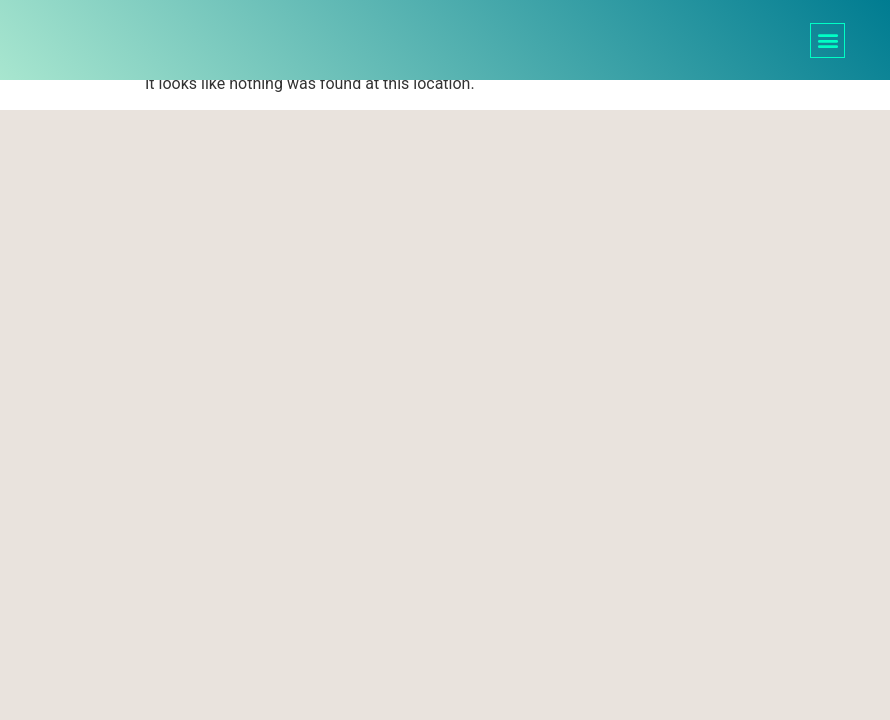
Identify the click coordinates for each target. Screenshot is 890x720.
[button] (827, 40)
